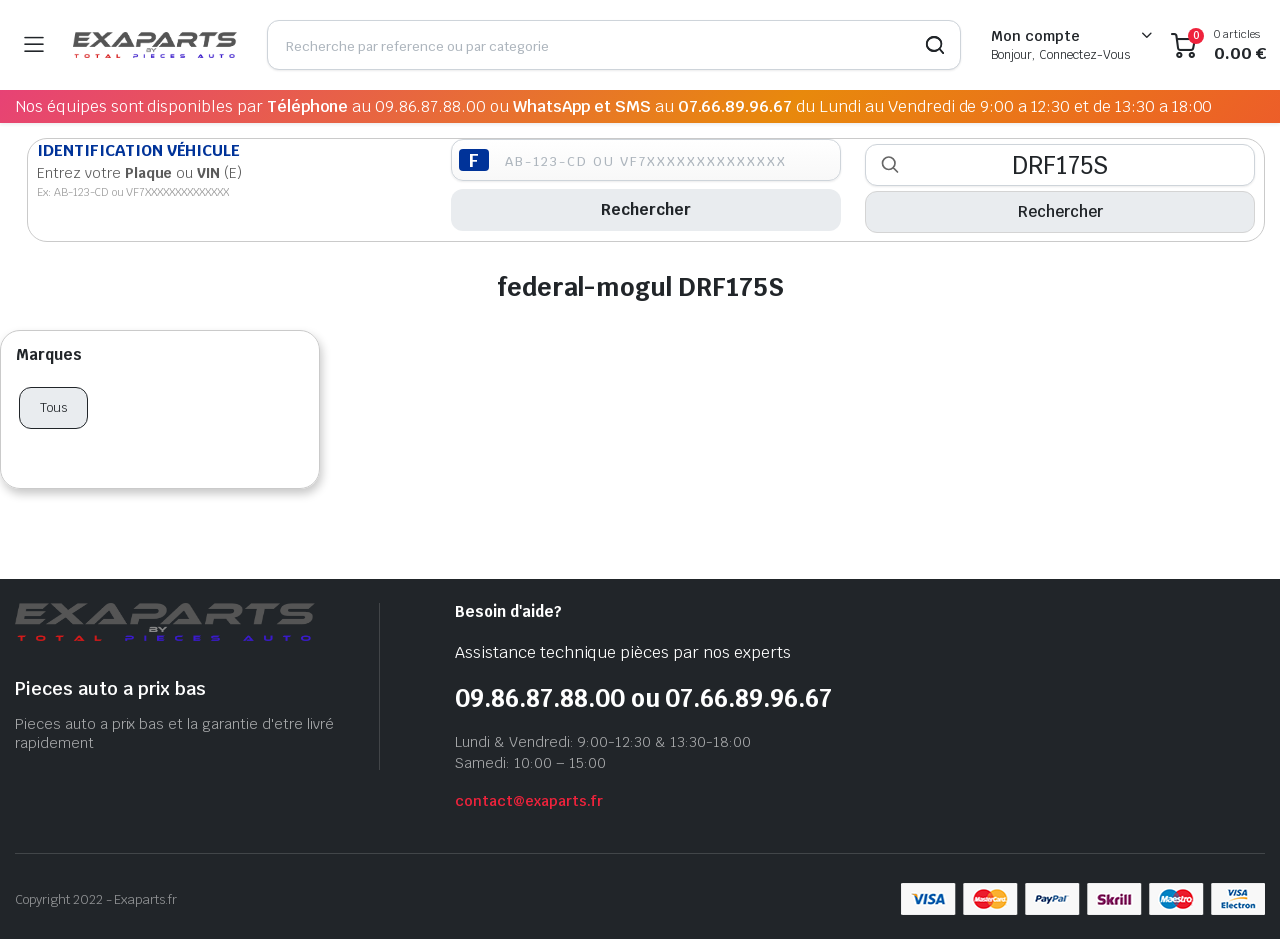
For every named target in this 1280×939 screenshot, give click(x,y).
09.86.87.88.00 (431, 106)
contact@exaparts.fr (529, 801)
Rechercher (646, 209)
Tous (53, 407)
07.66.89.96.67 (735, 106)
